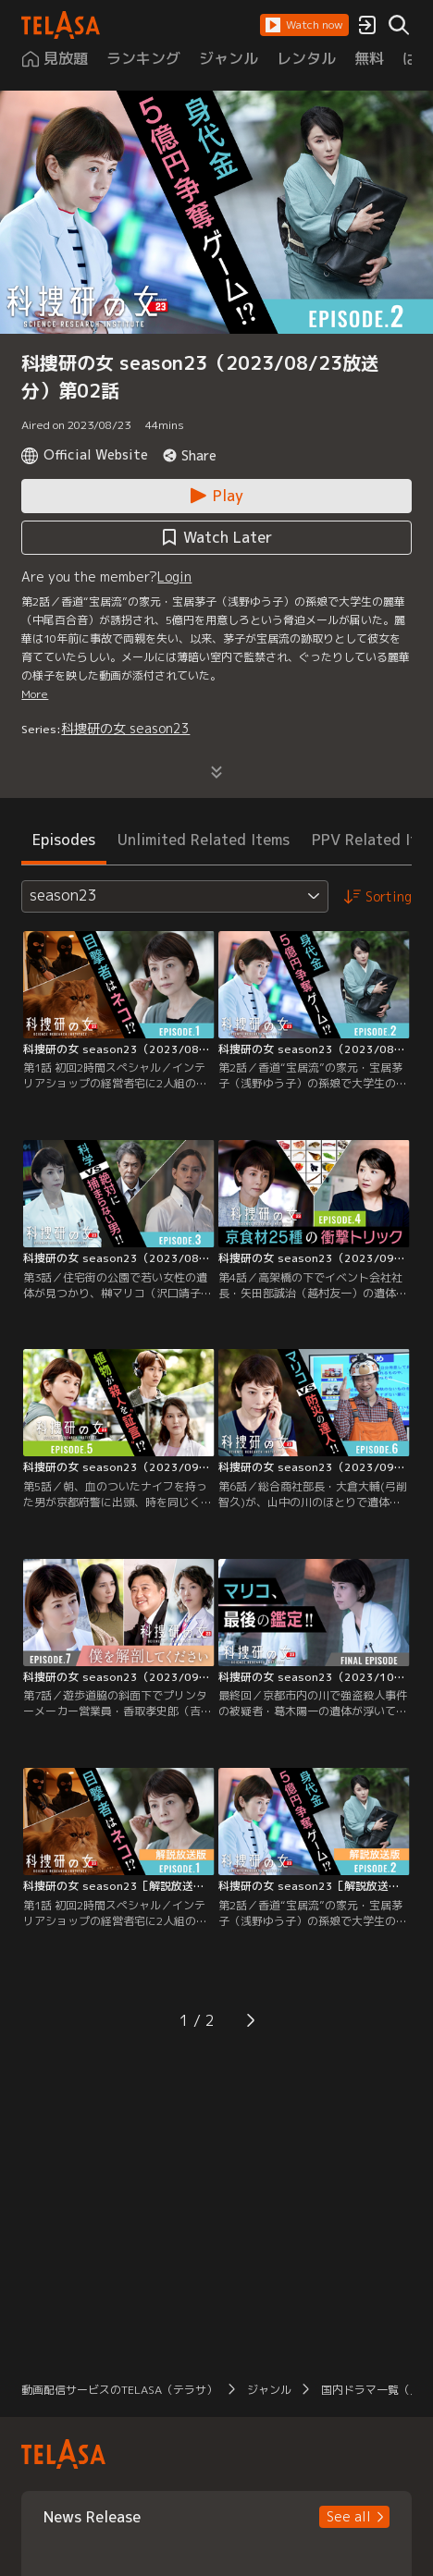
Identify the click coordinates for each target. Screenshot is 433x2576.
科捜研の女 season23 (125, 728)
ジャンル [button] (269, 2390)
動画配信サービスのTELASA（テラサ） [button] (119, 2390)
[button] (304, 25)
